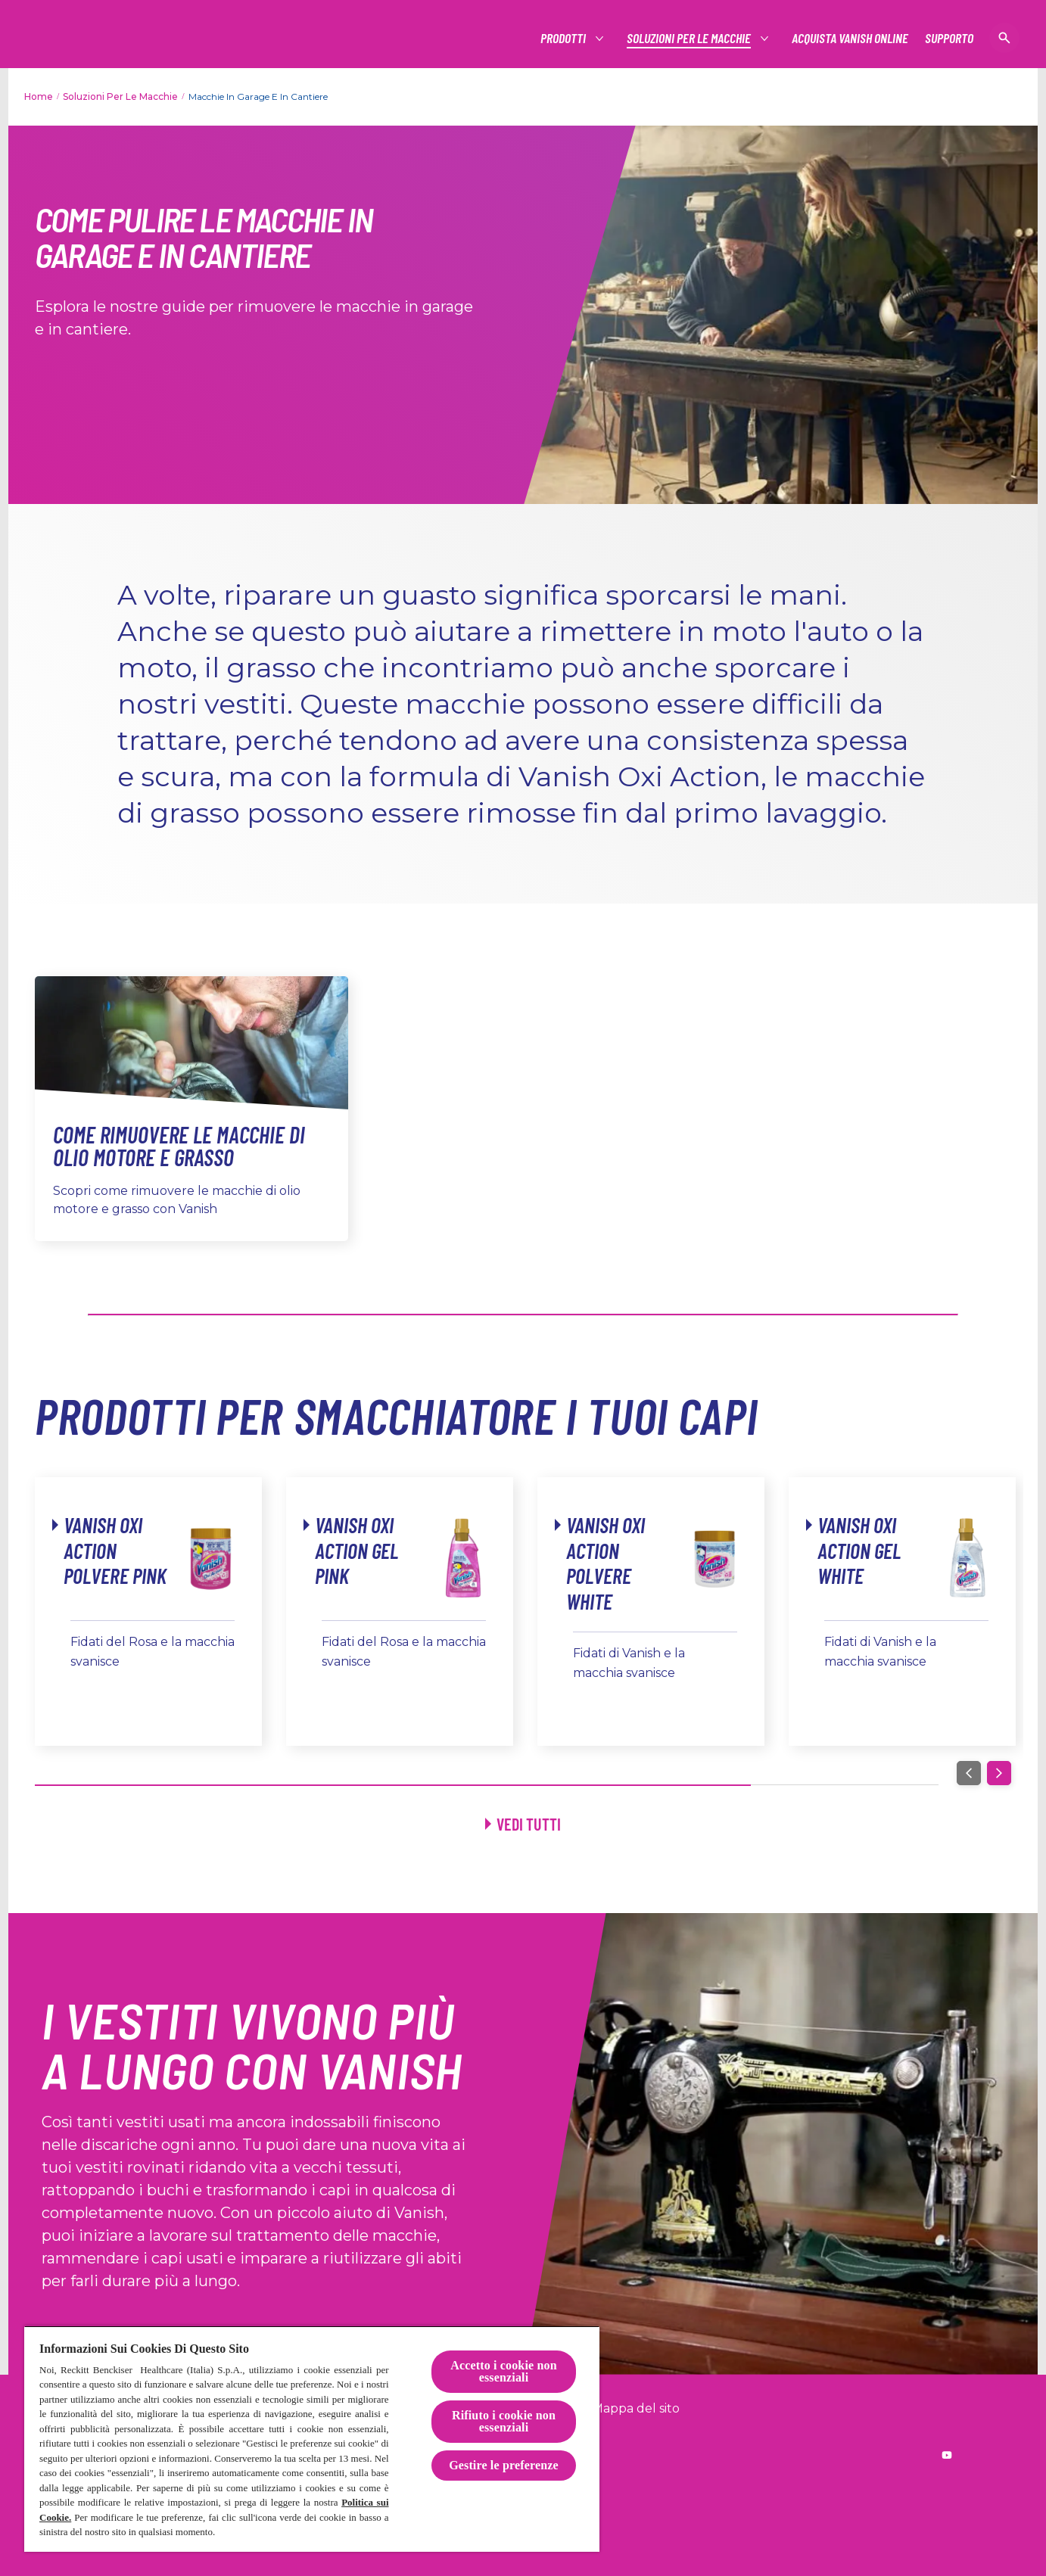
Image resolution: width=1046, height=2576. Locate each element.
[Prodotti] (564, 38)
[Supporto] (949, 38)
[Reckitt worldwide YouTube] (947, 2455)
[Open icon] (1004, 38)
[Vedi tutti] (523, 1824)
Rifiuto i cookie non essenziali (504, 2421)
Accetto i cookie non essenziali (503, 2371)
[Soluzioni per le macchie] (689, 38)
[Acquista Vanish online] (850, 38)
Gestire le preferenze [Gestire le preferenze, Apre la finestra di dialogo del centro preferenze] (504, 2465)
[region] (311, 2439)
